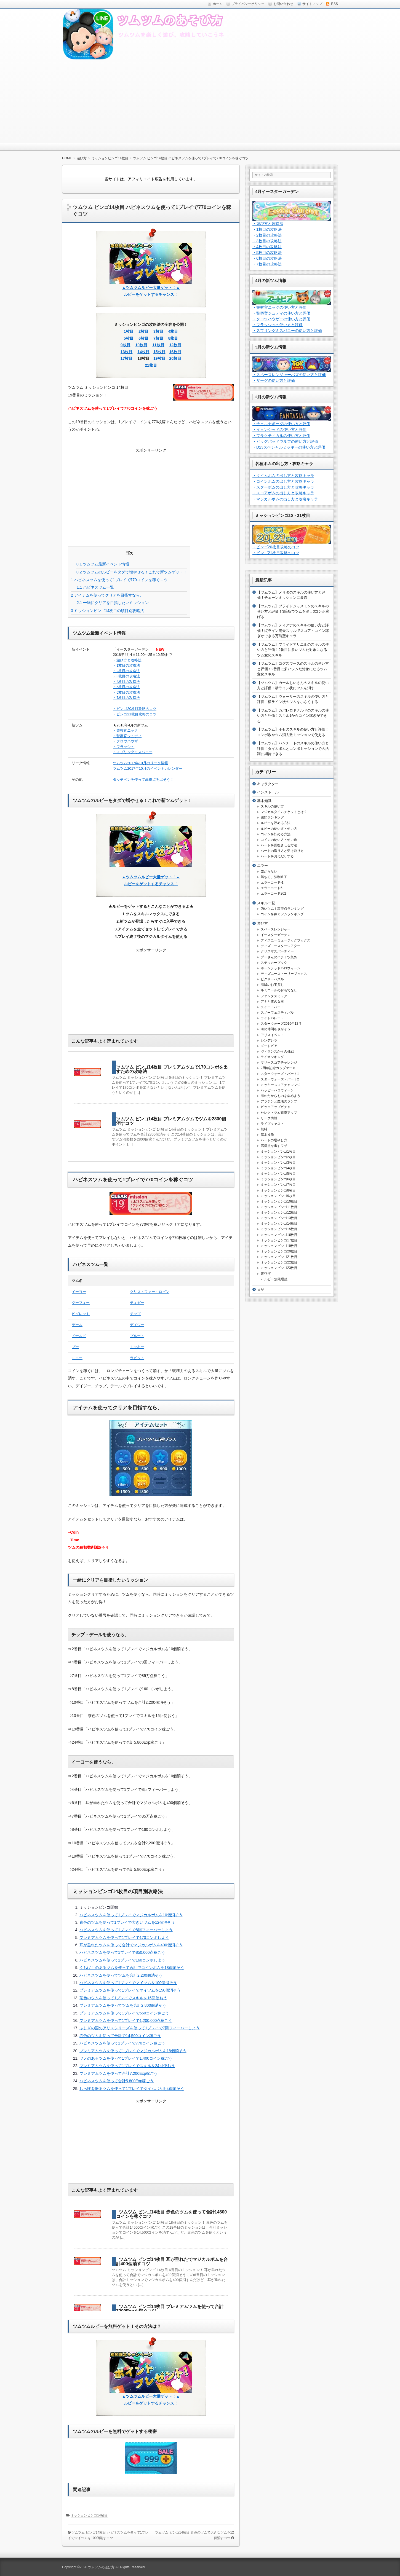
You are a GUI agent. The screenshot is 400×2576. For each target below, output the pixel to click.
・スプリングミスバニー (132, 752)
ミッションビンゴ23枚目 (279, 1268)
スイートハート (272, 1007)
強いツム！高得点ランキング (282, 909)
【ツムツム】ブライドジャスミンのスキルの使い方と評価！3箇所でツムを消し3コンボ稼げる (293, 611)
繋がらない (269, 871)
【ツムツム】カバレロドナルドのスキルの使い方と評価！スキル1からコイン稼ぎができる (293, 715)
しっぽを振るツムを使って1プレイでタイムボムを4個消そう (131, 2088)
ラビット (137, 1358)
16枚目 (175, 352)
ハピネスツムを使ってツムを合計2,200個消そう (120, 1975)
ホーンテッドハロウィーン (280, 968)
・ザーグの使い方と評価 (273, 380)
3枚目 (158, 331)
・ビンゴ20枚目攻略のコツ (134, 709)
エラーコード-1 (272, 882)
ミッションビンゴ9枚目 (278, 1196)
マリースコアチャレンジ (279, 1062)
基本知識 (264, 801)
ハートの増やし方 (274, 1140)
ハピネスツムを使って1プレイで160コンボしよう (122, 1960)
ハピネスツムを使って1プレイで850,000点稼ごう (122, 1952)
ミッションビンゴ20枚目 (279, 1251)
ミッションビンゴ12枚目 (279, 1212)
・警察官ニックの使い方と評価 (279, 307)
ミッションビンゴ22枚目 (279, 1262)
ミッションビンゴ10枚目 (279, 1201)
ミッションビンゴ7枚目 (278, 1185)
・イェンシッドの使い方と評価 (279, 429)
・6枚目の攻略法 (126, 692)
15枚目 (159, 352)
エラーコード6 (271, 888)
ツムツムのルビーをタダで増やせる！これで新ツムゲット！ (131, 572)
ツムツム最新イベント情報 (102, 564)
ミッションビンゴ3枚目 (278, 1162)
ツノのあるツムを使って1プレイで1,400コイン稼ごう (125, 2058)
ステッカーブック (274, 963)
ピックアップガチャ (275, 1107)
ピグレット (81, 1314)
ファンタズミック (274, 996)
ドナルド (79, 1336)
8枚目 (173, 338)
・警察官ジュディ (127, 736)
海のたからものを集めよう (280, 1096)
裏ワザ (266, 1274)
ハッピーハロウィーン (277, 1090)
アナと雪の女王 (272, 1001)
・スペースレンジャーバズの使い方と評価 (289, 374)
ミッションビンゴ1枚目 (278, 1151)
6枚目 (143, 338)
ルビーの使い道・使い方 (279, 829)
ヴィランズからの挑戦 (277, 1051)
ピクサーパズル (272, 979)
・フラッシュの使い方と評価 (277, 325)
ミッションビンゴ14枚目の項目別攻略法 (107, 610)
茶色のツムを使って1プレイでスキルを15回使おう (123, 1998)
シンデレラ (269, 1040)
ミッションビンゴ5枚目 (278, 1174)
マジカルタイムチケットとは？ (284, 812)
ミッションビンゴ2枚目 (278, 1157)
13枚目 (127, 352)
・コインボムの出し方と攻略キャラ (283, 481)
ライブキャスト (272, 1124)
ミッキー (137, 1347)
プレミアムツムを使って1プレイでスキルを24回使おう (127, 2066)
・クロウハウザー (127, 741)
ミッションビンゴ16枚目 (279, 1235)
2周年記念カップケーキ (278, 1068)
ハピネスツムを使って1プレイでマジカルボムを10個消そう (130, 1915)
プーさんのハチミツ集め (279, 957)
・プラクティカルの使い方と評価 (281, 435)
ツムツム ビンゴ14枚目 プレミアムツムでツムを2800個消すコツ (171, 1121)
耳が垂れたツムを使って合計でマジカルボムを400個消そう (130, 1945)
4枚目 (173, 331)
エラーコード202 (273, 893)
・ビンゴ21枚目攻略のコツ (134, 714)
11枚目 (158, 345)
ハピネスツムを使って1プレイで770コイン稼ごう (122, 2043)
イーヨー (79, 1292)
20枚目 (175, 358)
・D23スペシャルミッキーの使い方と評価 (288, 447)
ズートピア (269, 1046)
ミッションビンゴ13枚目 (279, 1218)
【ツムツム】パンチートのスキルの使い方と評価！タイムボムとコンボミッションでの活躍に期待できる (293, 748)
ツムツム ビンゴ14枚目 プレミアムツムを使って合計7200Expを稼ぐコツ (169, 2308)
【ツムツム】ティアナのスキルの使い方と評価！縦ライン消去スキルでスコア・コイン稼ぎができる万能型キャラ (293, 630)
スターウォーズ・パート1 (280, 1074)
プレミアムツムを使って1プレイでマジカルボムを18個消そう (132, 2051)
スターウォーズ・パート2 (280, 1079)
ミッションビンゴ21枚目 (279, 1257)
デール (77, 1325)
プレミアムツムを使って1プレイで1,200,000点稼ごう (125, 2020)
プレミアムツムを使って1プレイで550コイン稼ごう (124, 2013)
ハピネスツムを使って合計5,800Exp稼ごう (116, 2081)
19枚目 (159, 358)
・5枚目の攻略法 (126, 687)
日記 (260, 1289)
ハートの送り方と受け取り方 (282, 851)
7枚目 (158, 338)
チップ (135, 1314)
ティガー (137, 1303)
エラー (262, 865)
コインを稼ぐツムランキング (282, 914)
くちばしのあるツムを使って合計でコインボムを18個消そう (131, 1967)
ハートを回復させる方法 (279, 845)
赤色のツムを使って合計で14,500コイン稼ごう (120, 2035)
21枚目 (151, 365)
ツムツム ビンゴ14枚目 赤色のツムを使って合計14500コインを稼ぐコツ (171, 2214)
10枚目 (141, 345)
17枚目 (127, 358)
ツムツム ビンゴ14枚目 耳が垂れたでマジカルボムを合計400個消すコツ (172, 2261)
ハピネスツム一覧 (95, 587)
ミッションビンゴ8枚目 (278, 1190)
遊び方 (262, 923)
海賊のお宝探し (272, 985)
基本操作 (267, 1135)
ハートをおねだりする (277, 856)
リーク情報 (269, 1118)
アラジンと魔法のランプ (279, 1101)
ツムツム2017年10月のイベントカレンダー (147, 768)
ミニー (77, 1358)
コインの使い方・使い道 (279, 840)
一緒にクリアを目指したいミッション (113, 602)
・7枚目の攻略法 (126, 698)
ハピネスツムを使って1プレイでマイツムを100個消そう (128, 1983)
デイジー (137, 1325)
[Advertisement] (200, 101)
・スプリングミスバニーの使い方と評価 (287, 330)
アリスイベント (272, 1035)
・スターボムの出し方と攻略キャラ (283, 487)
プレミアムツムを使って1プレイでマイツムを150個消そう (130, 1990)
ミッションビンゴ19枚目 (279, 1246)
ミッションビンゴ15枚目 (279, 1229)
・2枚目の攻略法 (126, 671)
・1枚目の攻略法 (126, 665)
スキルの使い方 (272, 806)
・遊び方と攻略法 (127, 660)
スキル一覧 (266, 903)
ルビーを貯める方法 (275, 823)
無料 (264, 1129)
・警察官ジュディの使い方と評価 (281, 313)
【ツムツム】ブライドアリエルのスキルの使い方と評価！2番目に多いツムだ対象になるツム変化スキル (293, 649)
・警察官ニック (125, 730)
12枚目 (175, 345)
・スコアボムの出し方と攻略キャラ (283, 493)
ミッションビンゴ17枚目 (279, 1240)
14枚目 (143, 352)
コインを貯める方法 (275, 834)
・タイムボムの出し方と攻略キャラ (283, 475)
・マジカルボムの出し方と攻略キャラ (285, 499)
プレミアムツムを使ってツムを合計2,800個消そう (122, 2005)
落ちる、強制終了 (274, 877)
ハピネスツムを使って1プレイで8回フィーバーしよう (126, 1930)
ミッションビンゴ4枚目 (278, 1168)
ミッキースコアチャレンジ (280, 1085)
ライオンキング (272, 1057)
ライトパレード (272, 1018)
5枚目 (129, 338)
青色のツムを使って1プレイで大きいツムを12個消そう (127, 1922)
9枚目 (125, 345)
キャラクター (268, 784)
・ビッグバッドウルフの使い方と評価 (285, 441)
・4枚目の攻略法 (126, 682)
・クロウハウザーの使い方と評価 (281, 319)
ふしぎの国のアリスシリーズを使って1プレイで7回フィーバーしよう (139, 2028)
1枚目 (129, 331)
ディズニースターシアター (280, 946)
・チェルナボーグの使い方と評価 (281, 424)
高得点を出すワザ (274, 1146)
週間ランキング (272, 817)
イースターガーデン (275, 935)
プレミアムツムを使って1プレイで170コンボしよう (124, 1937)
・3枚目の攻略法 (126, 676)
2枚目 (143, 331)
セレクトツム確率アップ (279, 1113)
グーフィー (81, 1303)
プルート (137, 1336)
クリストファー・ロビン (149, 1292)
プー (75, 1347)
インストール (268, 792)
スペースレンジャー (275, 929)
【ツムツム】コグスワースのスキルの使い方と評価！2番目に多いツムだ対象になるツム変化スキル (293, 668)
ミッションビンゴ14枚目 (89, 2515)
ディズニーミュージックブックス (285, 940)
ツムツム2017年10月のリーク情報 (140, 763)
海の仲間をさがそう (275, 1029)
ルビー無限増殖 (275, 1279)
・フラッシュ (123, 747)
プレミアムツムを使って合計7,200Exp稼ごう (118, 2073)
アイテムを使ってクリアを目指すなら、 (107, 595)
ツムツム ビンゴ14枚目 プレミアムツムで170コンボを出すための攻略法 (172, 1069)
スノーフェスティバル (277, 1013)
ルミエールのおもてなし (279, 990)
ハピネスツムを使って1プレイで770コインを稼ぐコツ (119, 580)
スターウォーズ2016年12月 (281, 1024)
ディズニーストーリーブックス (284, 974)
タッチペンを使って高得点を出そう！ (143, 779)
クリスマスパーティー (277, 951)
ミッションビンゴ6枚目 (278, 1179)
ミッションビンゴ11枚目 (279, 1207)
